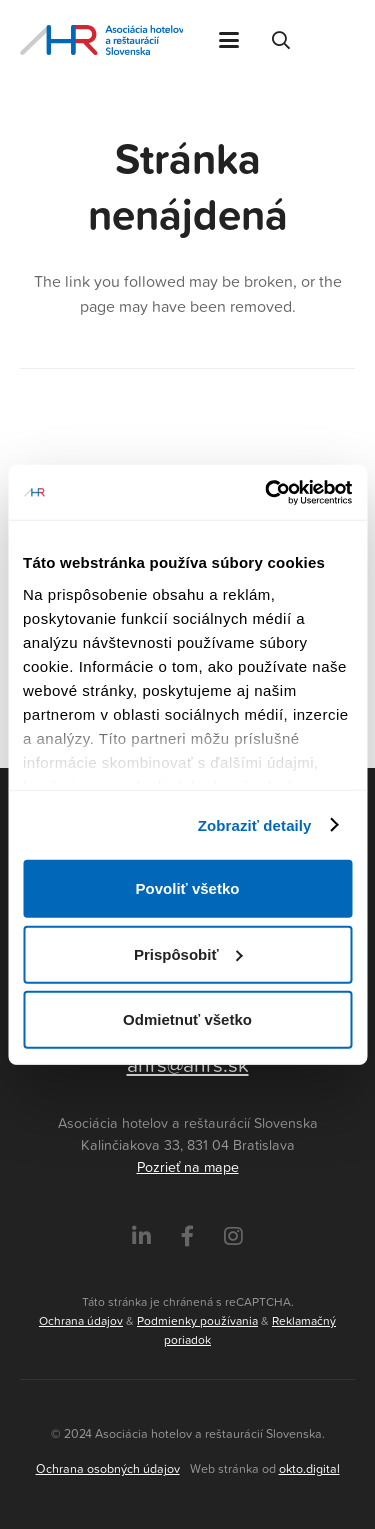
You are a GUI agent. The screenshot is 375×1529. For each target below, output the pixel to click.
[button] (229, 40)
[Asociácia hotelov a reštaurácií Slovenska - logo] (101, 40)
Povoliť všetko (188, 888)
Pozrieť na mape (188, 1167)
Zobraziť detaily (255, 824)
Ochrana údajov (81, 1320)
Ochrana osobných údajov (108, 1468)
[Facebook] (187, 1236)
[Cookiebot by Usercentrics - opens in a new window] (267, 492)
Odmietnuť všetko (187, 1019)
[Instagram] (233, 1236)
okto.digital (309, 1468)
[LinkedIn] (141, 1236)
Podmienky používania (197, 1320)
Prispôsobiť (188, 953)
